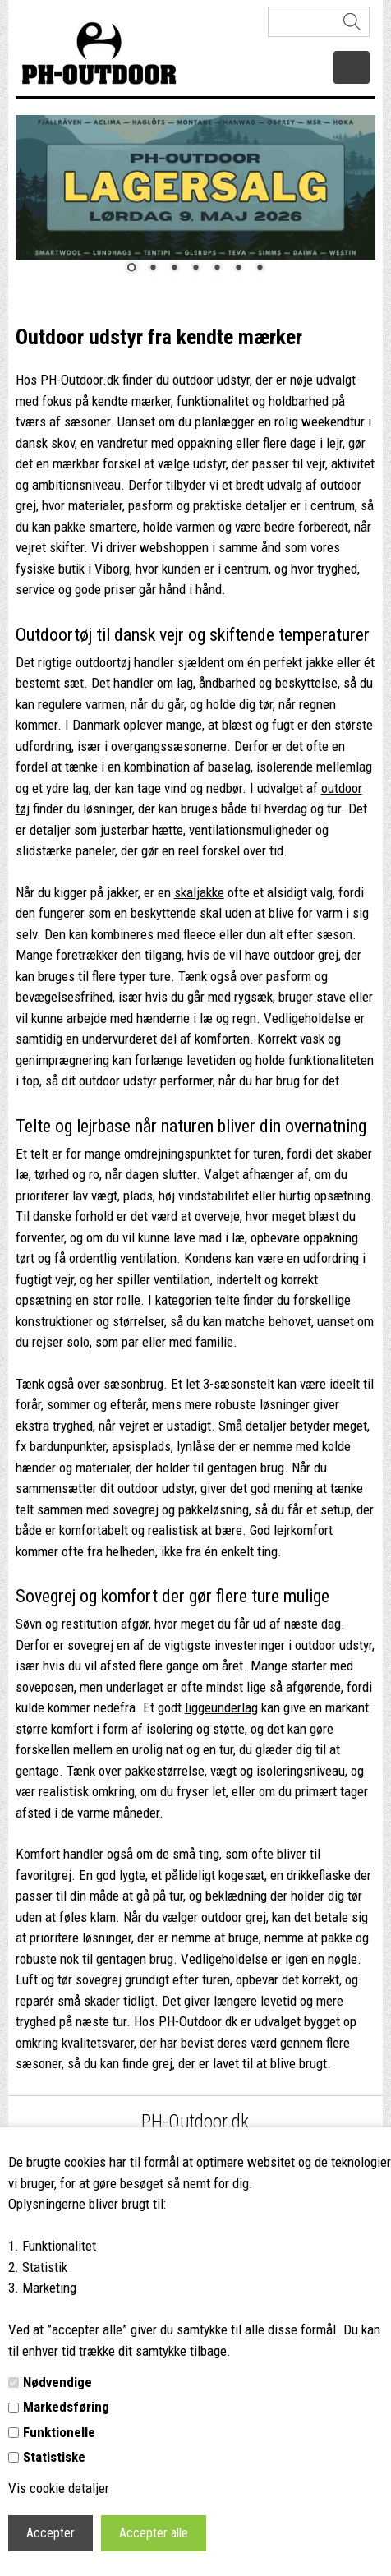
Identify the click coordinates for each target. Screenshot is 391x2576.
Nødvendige (57, 2382)
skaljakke (199, 892)
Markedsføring (66, 2407)
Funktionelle (59, 2432)
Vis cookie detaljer (58, 2488)
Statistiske (54, 2457)
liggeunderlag (221, 1707)
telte (227, 1300)
